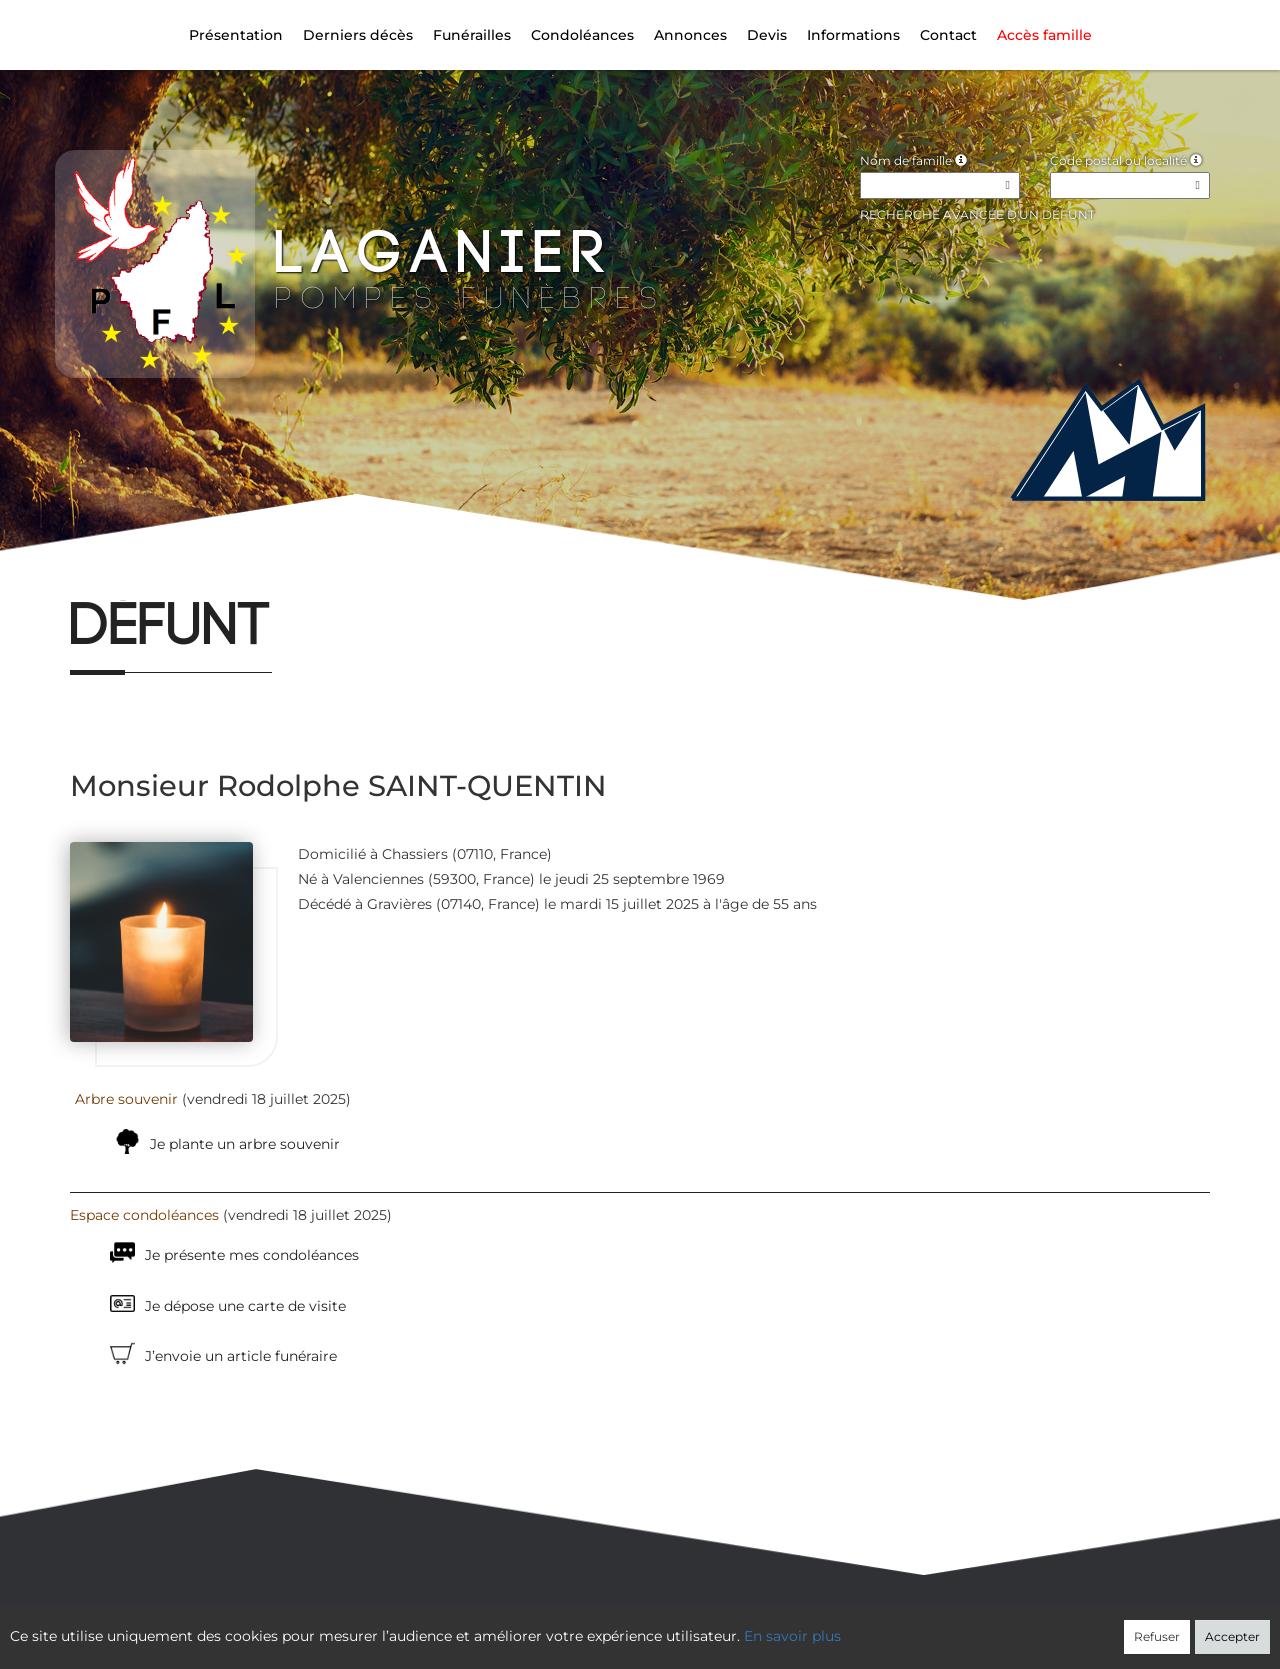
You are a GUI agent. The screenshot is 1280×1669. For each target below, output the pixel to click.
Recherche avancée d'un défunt (977, 214)
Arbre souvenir (126, 1099)
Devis (767, 35)
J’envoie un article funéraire (241, 1356)
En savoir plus (792, 1636)
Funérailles (472, 35)
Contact (948, 35)
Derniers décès (358, 35)
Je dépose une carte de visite (245, 1306)
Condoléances (582, 35)
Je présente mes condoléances (252, 1255)
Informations (853, 35)
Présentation (236, 35)
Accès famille (1044, 35)
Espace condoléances (144, 1215)
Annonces (690, 35)
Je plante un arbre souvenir (245, 1144)
